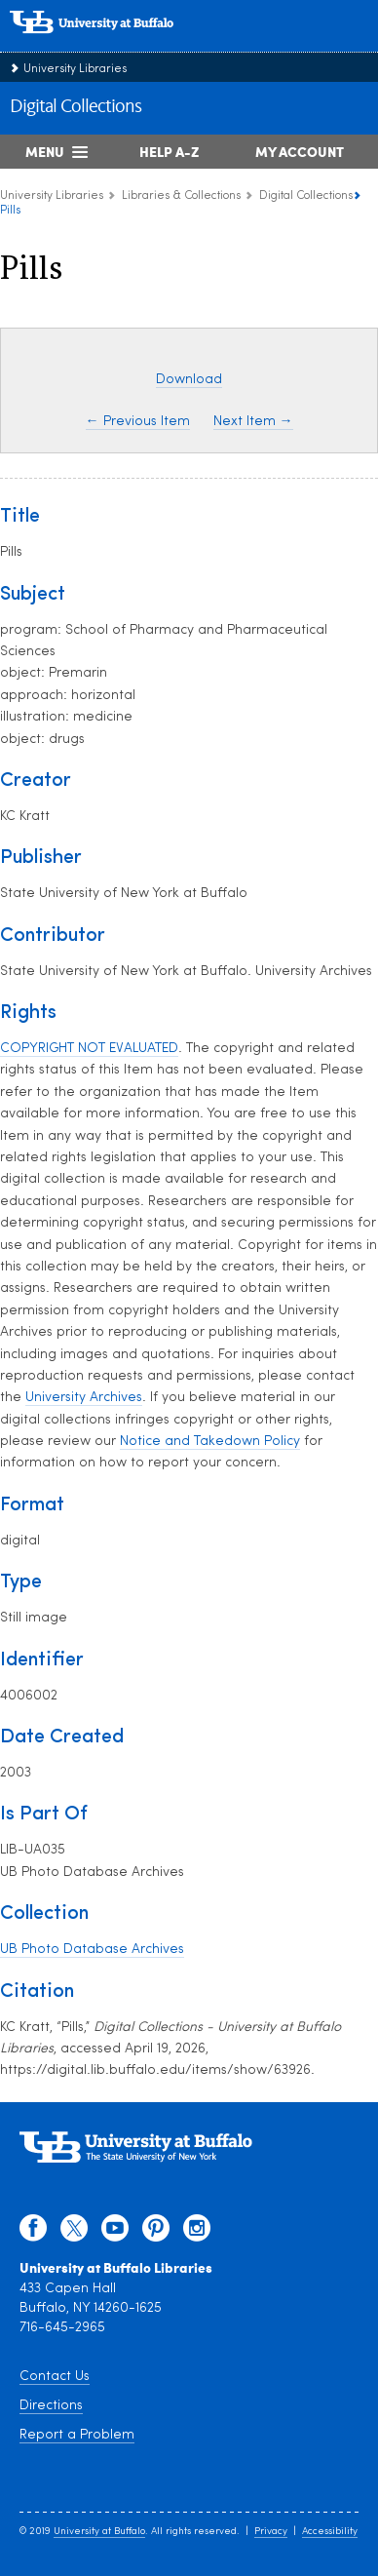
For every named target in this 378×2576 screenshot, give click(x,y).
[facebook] (33, 2232)
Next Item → (253, 421)
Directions (51, 2406)
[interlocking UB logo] (112, 43)
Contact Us (54, 2376)
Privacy (270, 2531)
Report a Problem (76, 2435)
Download (189, 379)
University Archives (83, 1397)
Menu (44, 151)
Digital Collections (75, 107)
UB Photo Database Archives (92, 1949)
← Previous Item (138, 421)
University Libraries (75, 69)
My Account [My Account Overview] (299, 151)
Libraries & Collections (181, 196)
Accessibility (330, 2531)
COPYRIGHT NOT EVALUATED (89, 1048)
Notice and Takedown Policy (210, 1441)
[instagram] (196, 2232)
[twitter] (74, 2232)
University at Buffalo (99, 2531)
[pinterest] (156, 2232)
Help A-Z (169, 151)
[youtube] (115, 2232)
